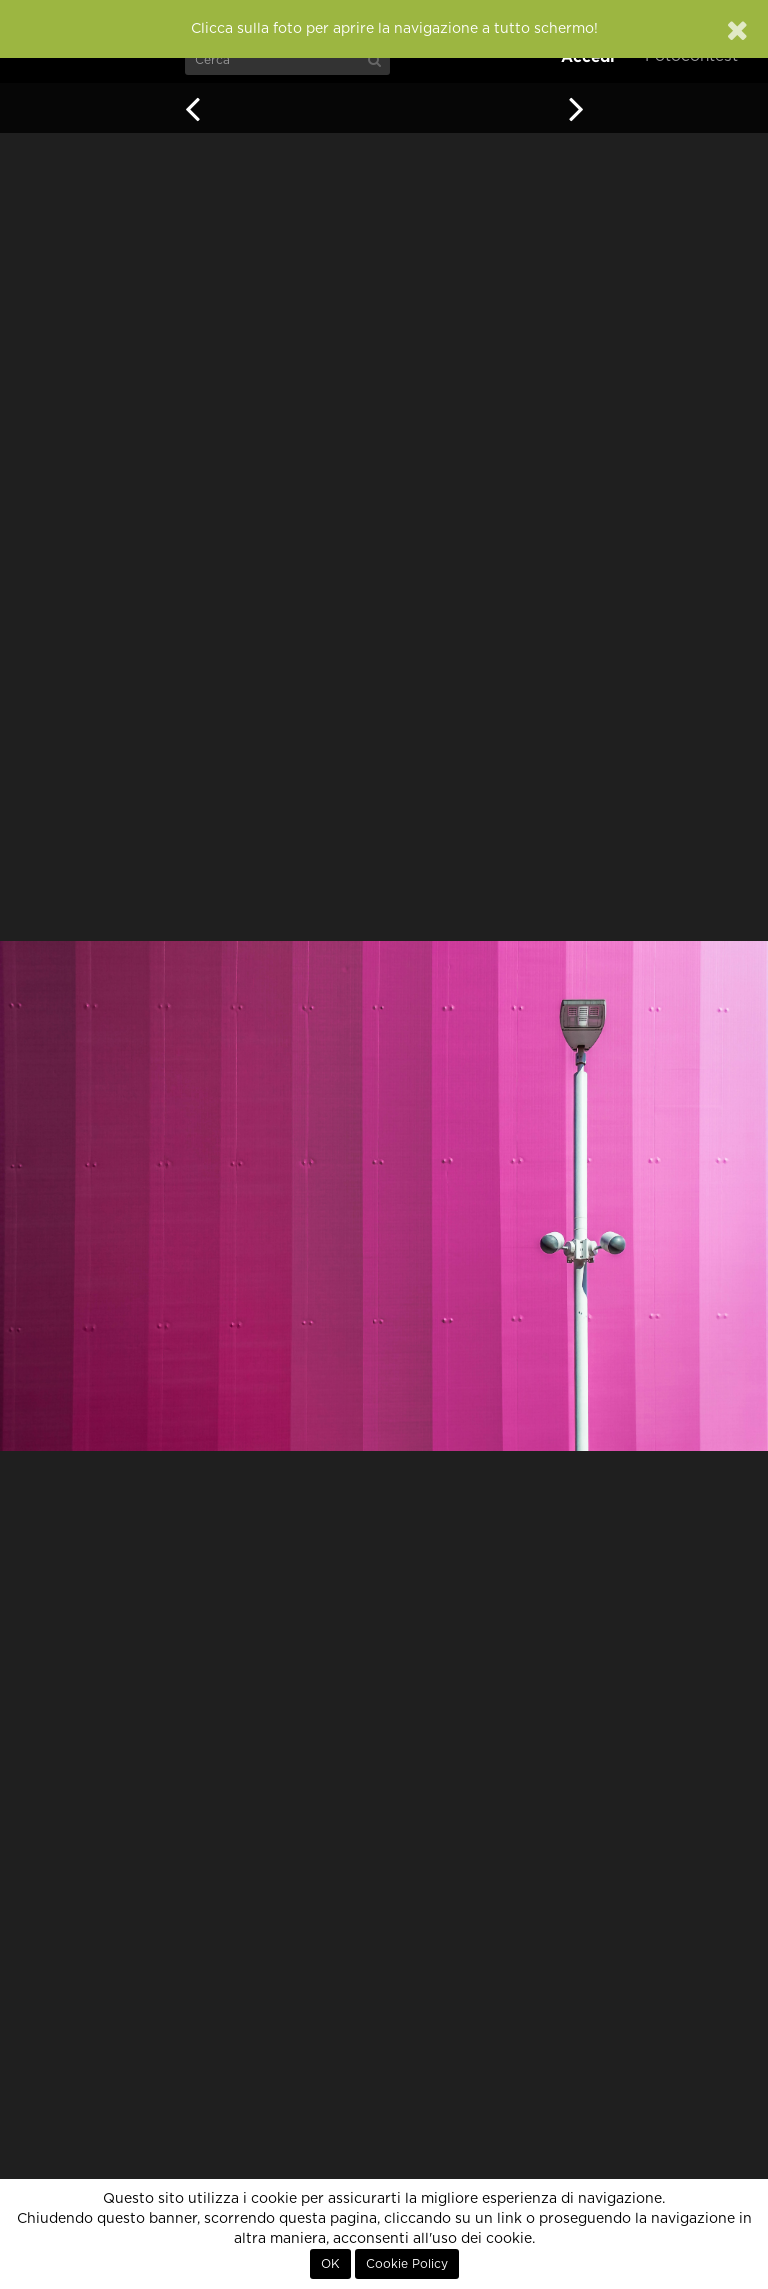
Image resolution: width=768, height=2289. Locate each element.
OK (330, 2264)
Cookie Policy (407, 2264)
